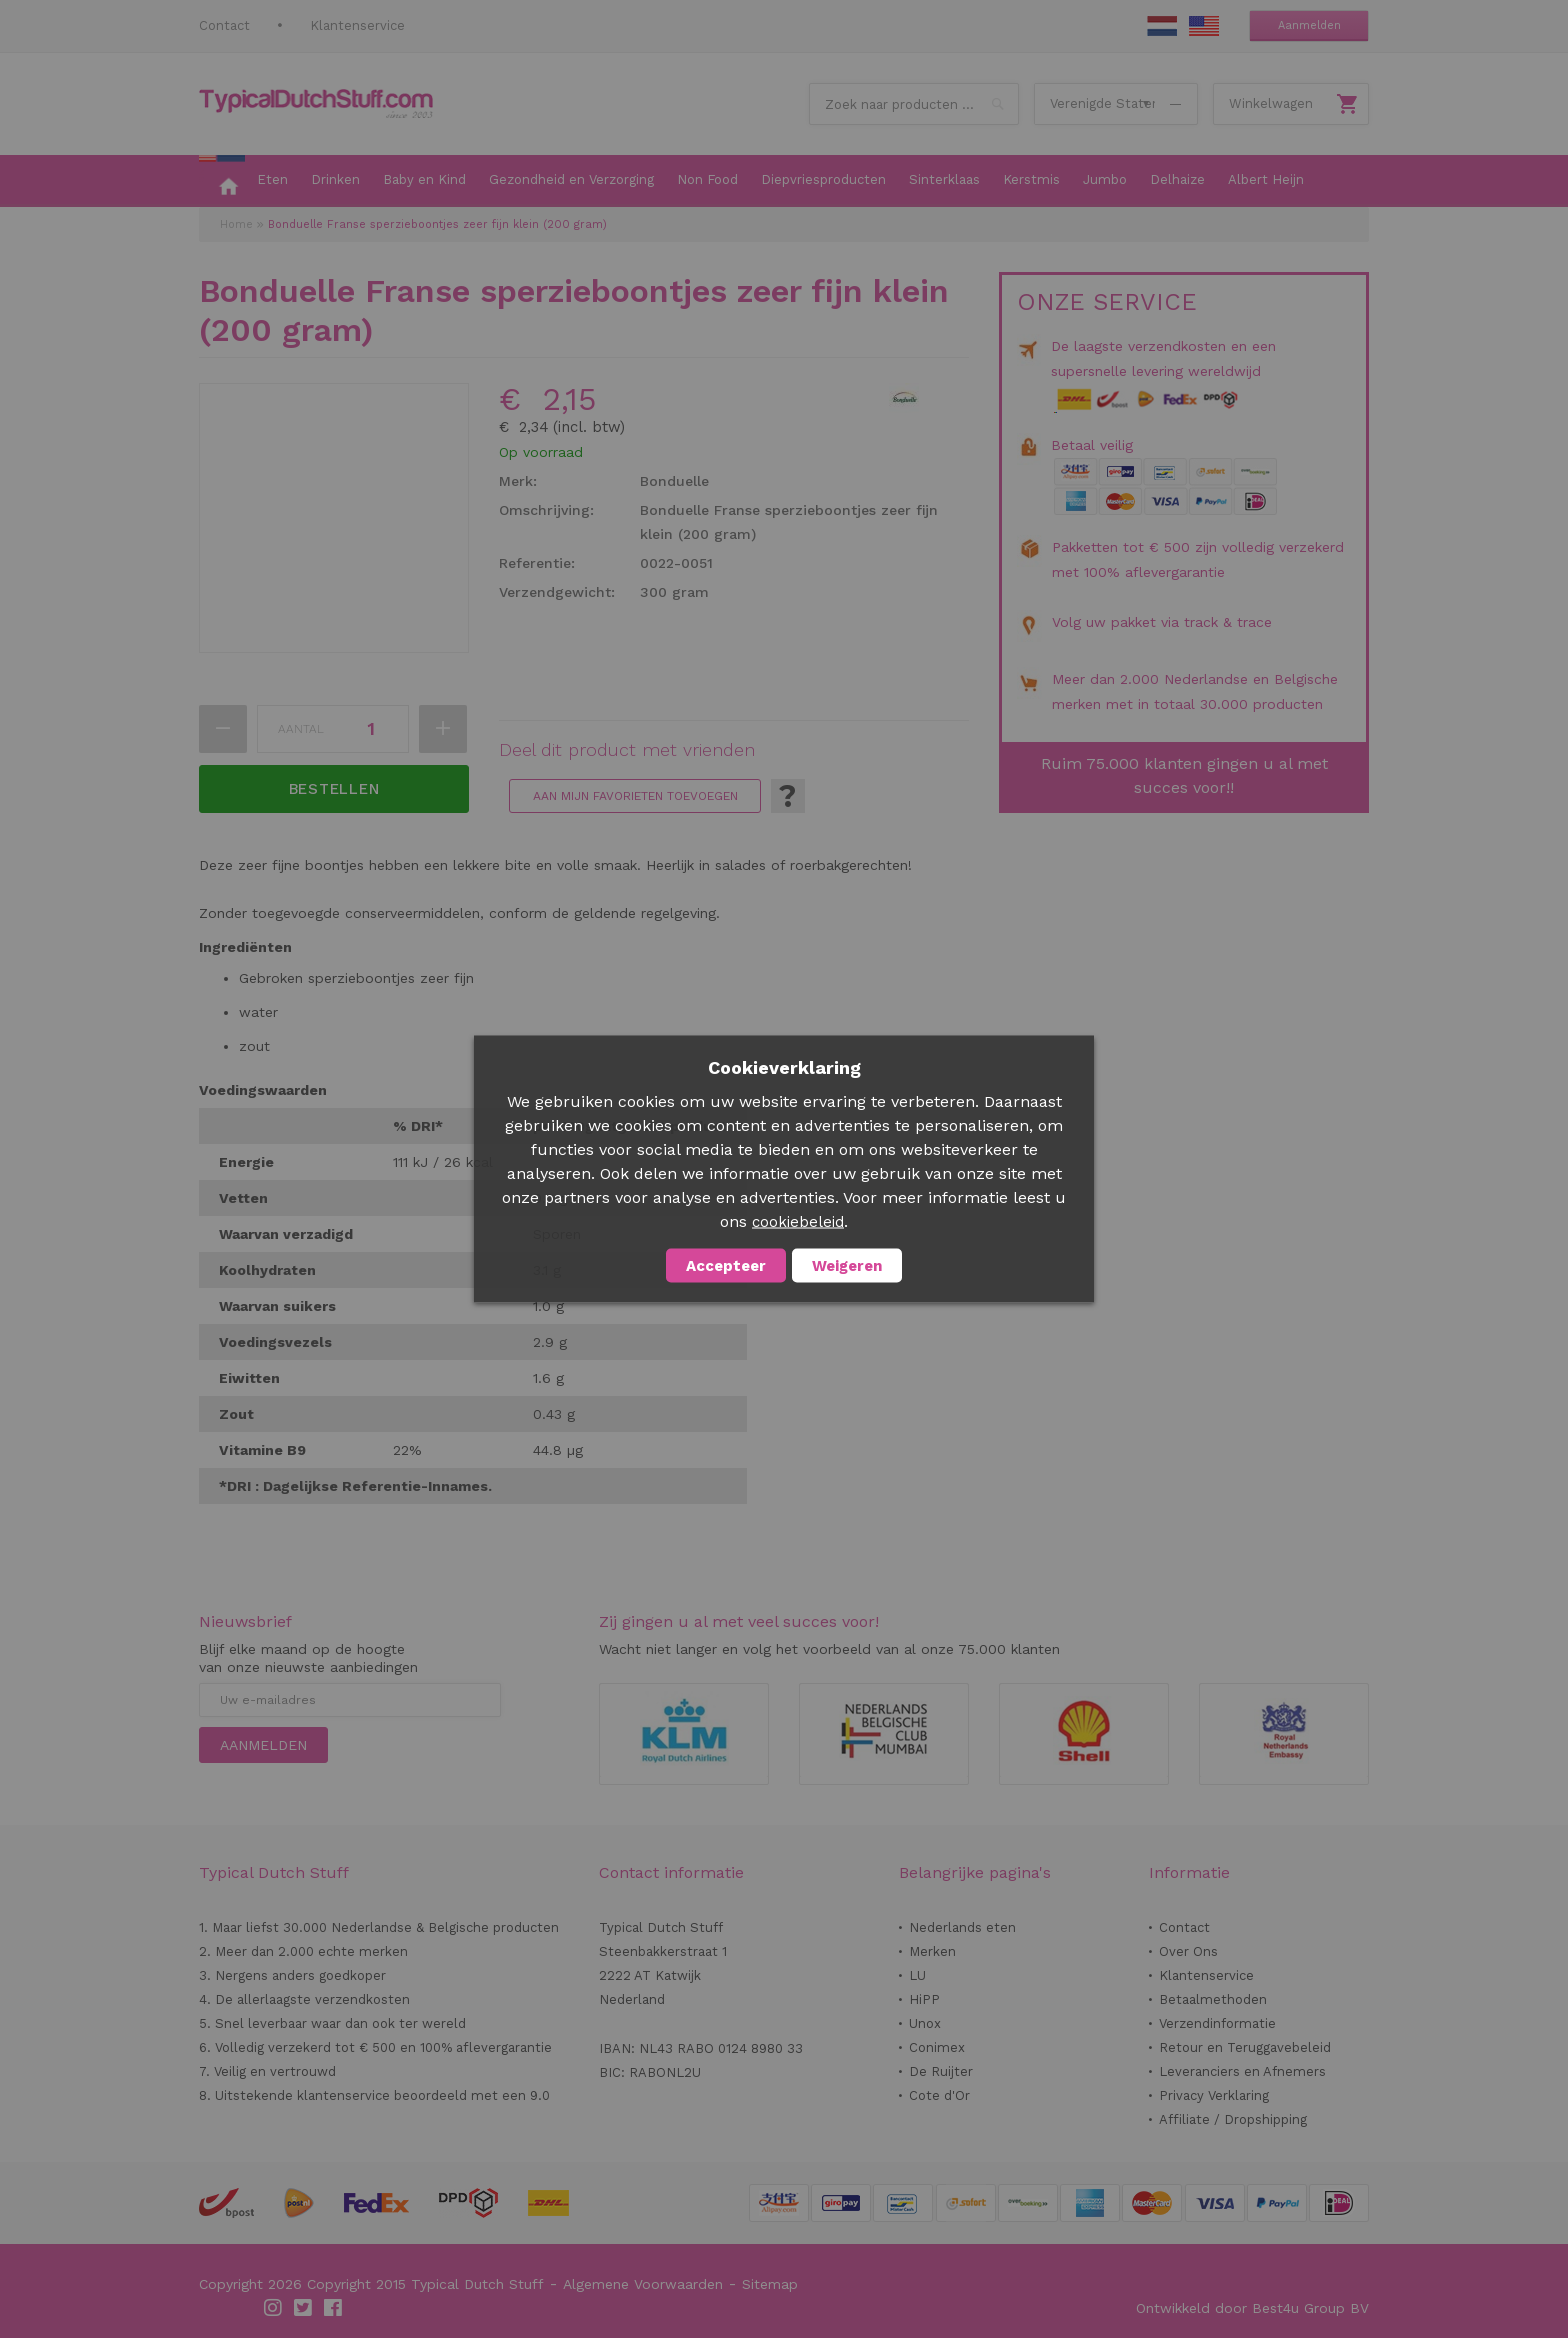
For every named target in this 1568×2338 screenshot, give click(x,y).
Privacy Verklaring (1214, 2095)
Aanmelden (1309, 25)
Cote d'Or (939, 2095)
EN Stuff (1204, 26)
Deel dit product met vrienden (627, 750)
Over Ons (1188, 1951)
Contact (224, 25)
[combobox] (914, 104)
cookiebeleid (798, 1222)
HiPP (924, 1999)
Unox (925, 2023)
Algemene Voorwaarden (643, 2284)
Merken (932, 1951)
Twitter (304, 2308)
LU (917, 1975)
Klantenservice (357, 25)
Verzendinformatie (1217, 2023)
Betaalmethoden (1213, 1999)
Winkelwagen (1271, 103)
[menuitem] (222, 181)
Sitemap (770, 2284)
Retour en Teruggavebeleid (1245, 2047)
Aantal (301, 729)
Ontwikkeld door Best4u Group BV (1252, 2308)
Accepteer (726, 1266)
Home (236, 224)
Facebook (334, 2308)
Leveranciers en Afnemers (1242, 2071)
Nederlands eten (962, 1927)
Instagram (274, 2308)
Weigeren (847, 1266)
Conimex (937, 2047)
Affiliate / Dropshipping (1233, 2119)
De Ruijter (941, 2071)
